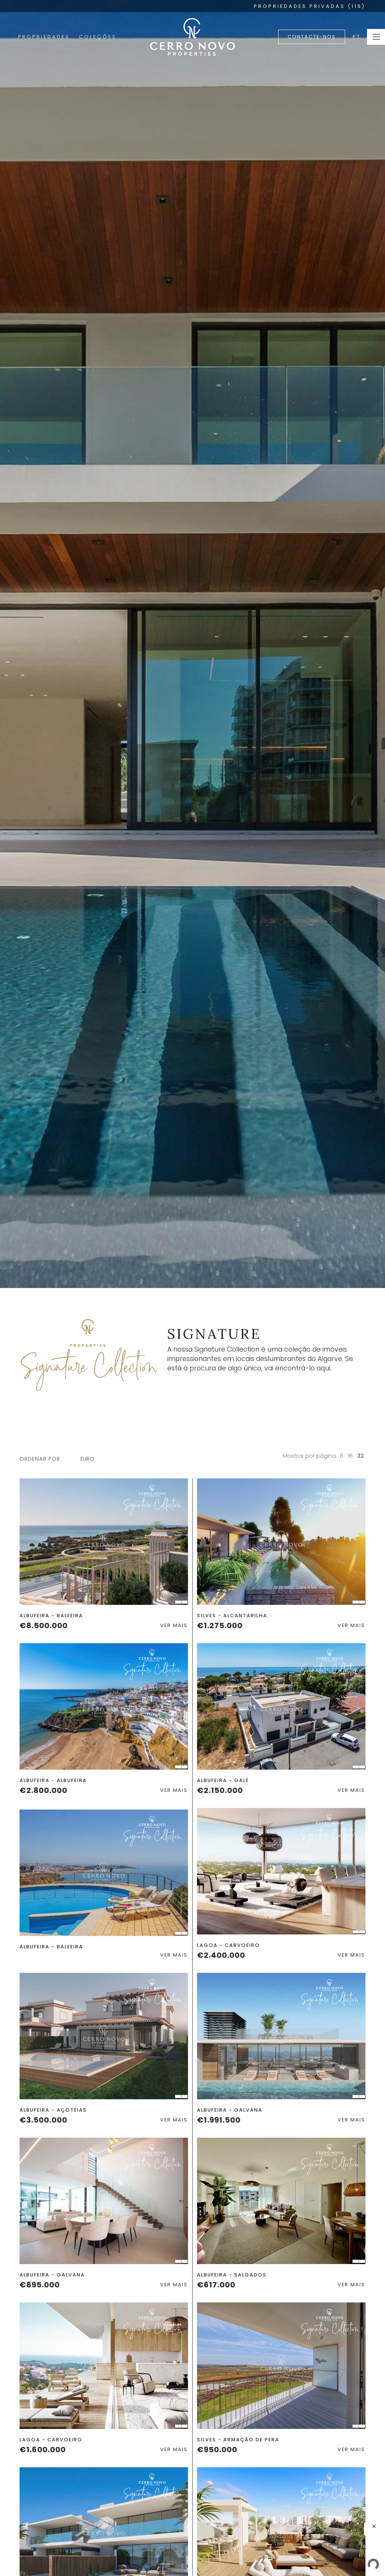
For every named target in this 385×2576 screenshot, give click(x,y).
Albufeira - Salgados (232, 2275)
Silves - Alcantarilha (232, 1615)
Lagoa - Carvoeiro (228, 1945)
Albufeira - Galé (223, 1780)
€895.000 (40, 2284)
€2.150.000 (220, 1790)
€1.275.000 (220, 1625)
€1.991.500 (219, 2120)
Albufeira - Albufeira (53, 1780)
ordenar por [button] (40, 1459)
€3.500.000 (43, 2120)
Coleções (98, 36)
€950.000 (217, 2449)
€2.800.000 (43, 1790)
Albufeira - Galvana (229, 2110)
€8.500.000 (44, 1625)
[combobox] (91, 1459)
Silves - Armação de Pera (238, 2439)
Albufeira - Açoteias (53, 2110)
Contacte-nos (312, 36)
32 (360, 1456)
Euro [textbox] (87, 1459)
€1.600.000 (43, 2449)
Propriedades (44, 36)
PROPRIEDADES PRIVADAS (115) (309, 6)
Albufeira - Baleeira (51, 1615)
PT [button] (357, 36)
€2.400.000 (221, 1955)
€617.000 (216, 2284)
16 (350, 1456)
